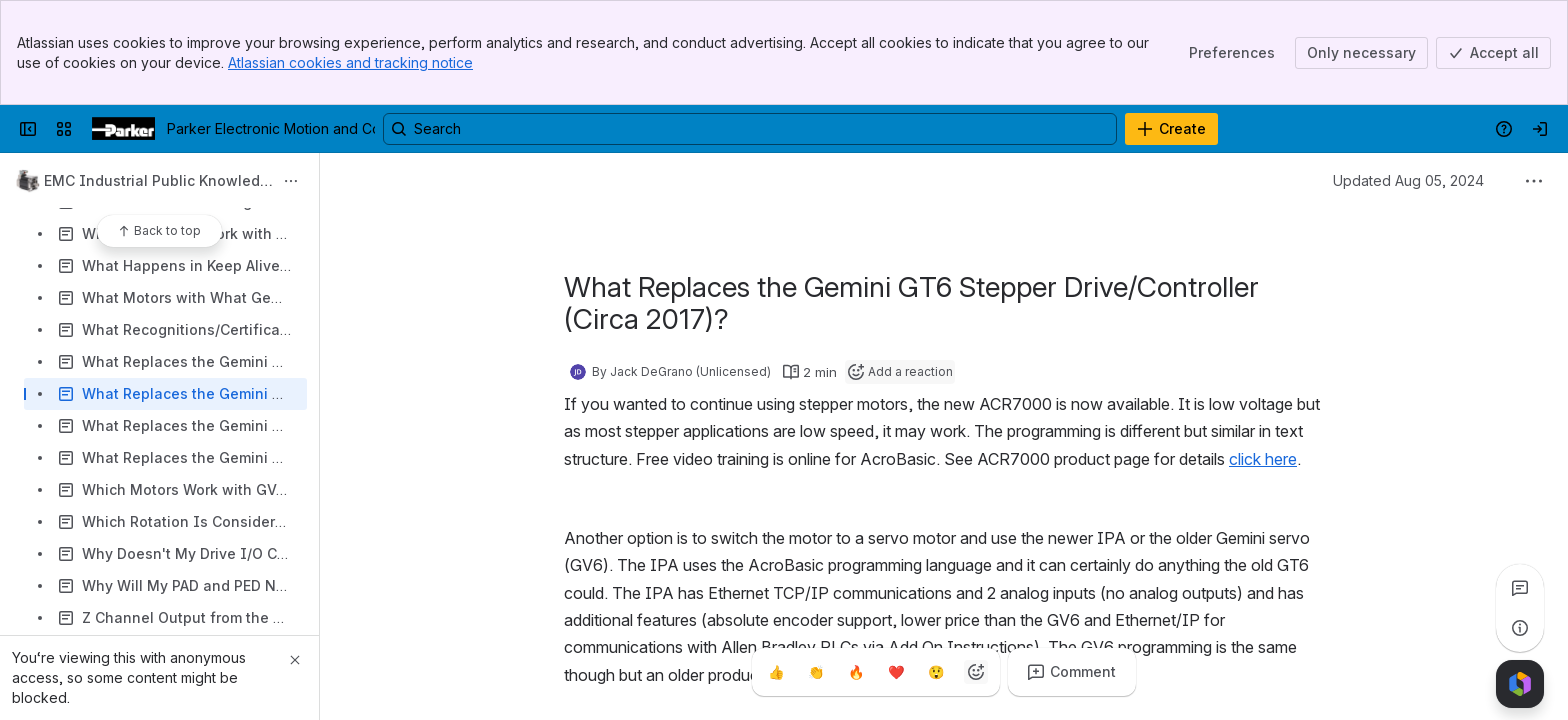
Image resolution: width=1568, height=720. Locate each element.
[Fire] (856, 672)
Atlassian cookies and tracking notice (350, 62)
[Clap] (816, 672)
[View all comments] (1520, 588)
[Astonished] (936, 672)
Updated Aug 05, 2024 (1408, 180)
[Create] (1171, 129)
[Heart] (896, 672)
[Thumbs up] (776, 672)
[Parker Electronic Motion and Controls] (123, 129)
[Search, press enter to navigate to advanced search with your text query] (750, 129)
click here (1263, 459)
